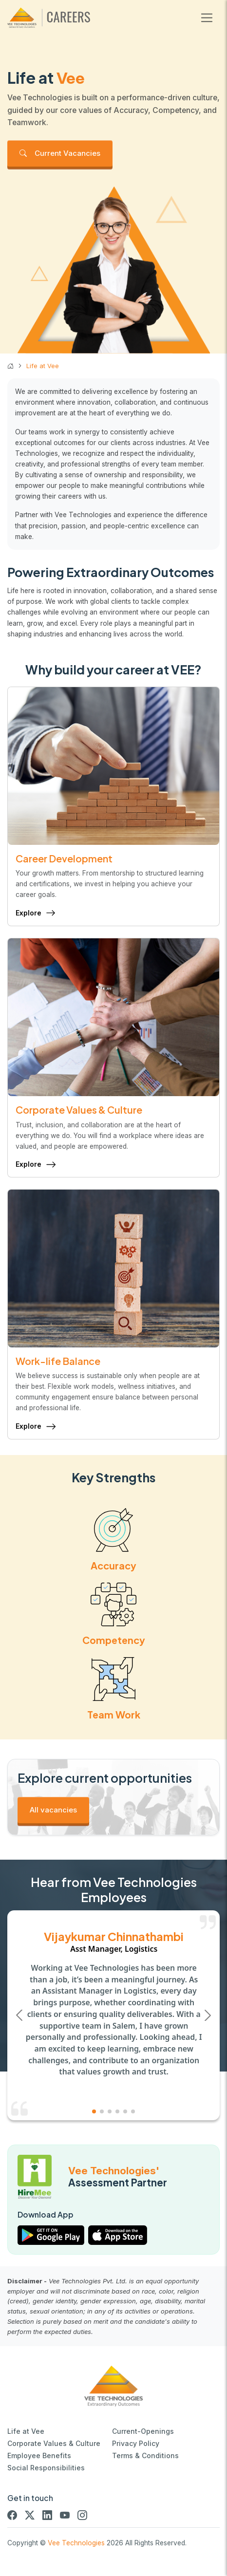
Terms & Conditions (145, 2455)
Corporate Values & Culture (53, 2443)
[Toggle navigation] (207, 18)
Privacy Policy (135, 2443)
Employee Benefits (39, 2455)
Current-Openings (143, 2431)
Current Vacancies (59, 153)
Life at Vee (25, 2431)
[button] (207, 2015)
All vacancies (53, 1809)
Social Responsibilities (46, 2468)
